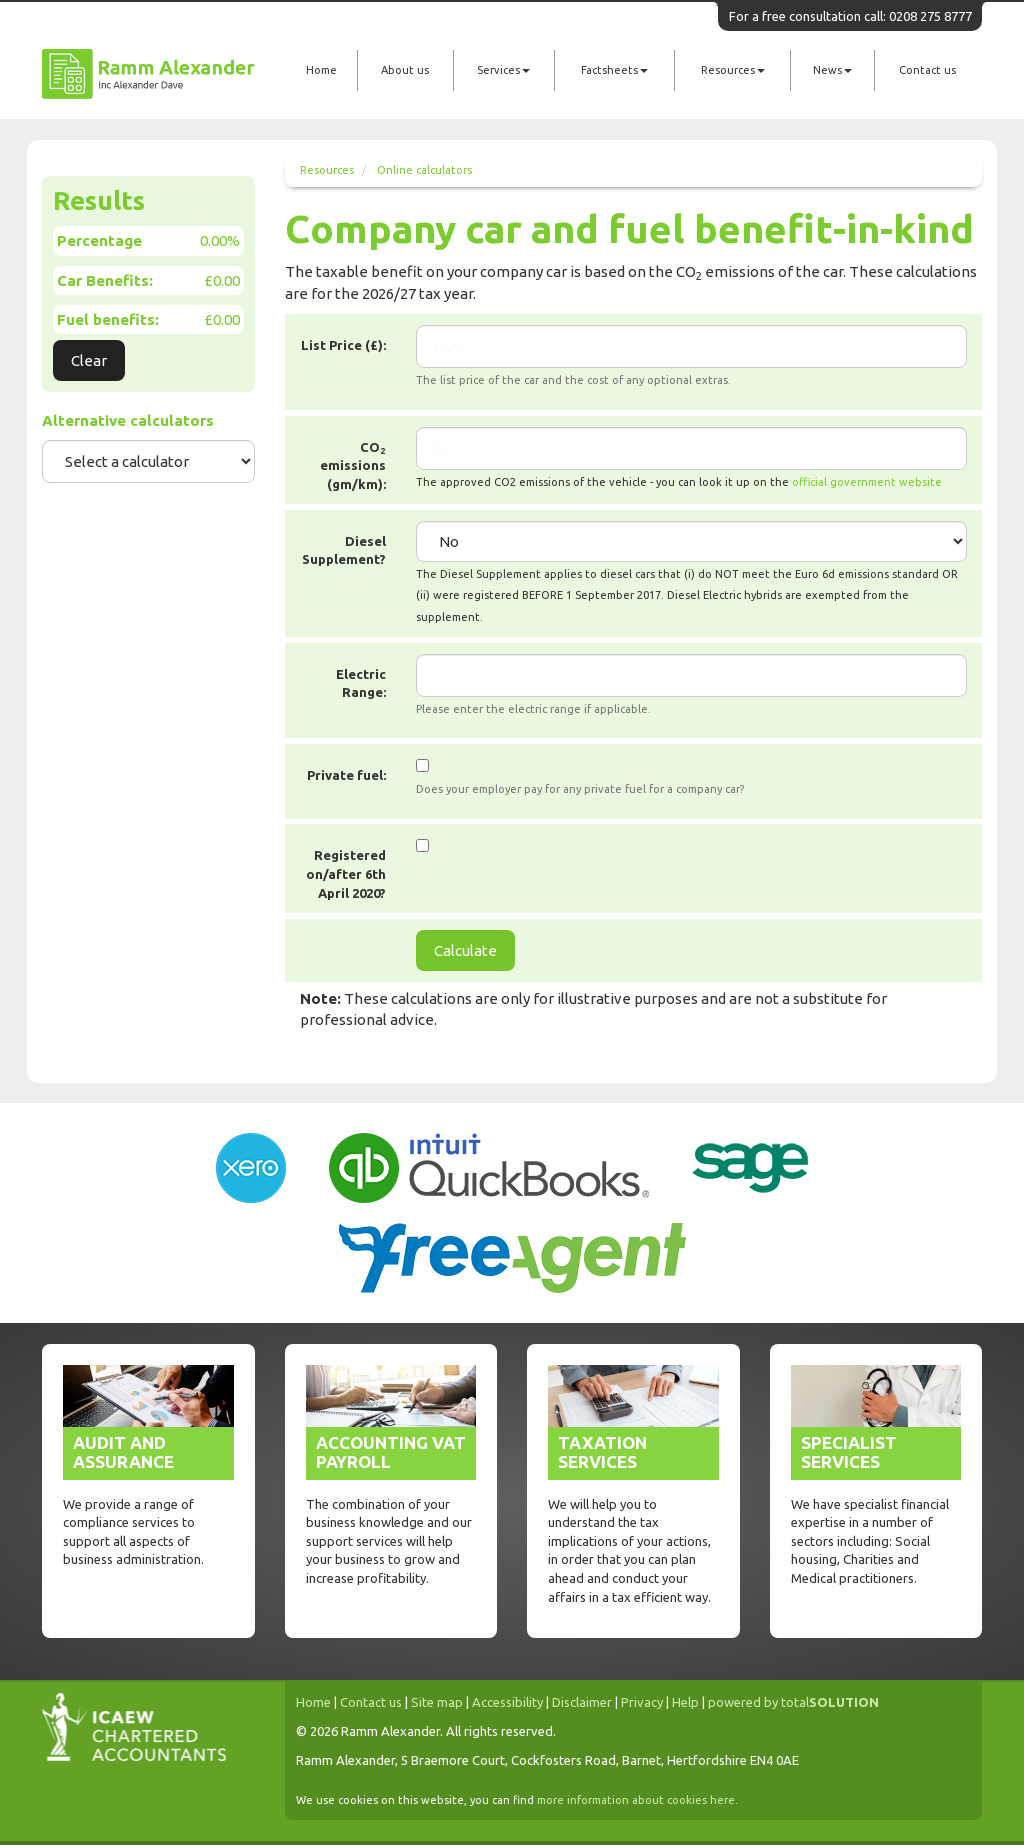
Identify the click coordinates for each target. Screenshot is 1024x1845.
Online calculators (424, 170)
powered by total (793, 1702)
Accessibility (507, 1702)
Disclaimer (582, 1702)
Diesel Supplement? (344, 550)
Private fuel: (346, 775)
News (832, 70)
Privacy (642, 1702)
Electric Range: (361, 683)
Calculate (465, 950)
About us (405, 70)
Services (503, 70)
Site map (437, 1702)
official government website (867, 482)
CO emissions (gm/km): (353, 465)
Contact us (927, 70)
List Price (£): (343, 345)
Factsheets (614, 70)
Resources (733, 70)
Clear (89, 360)
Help (685, 1702)
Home (321, 70)
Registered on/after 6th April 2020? (346, 873)
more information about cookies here (636, 1800)
